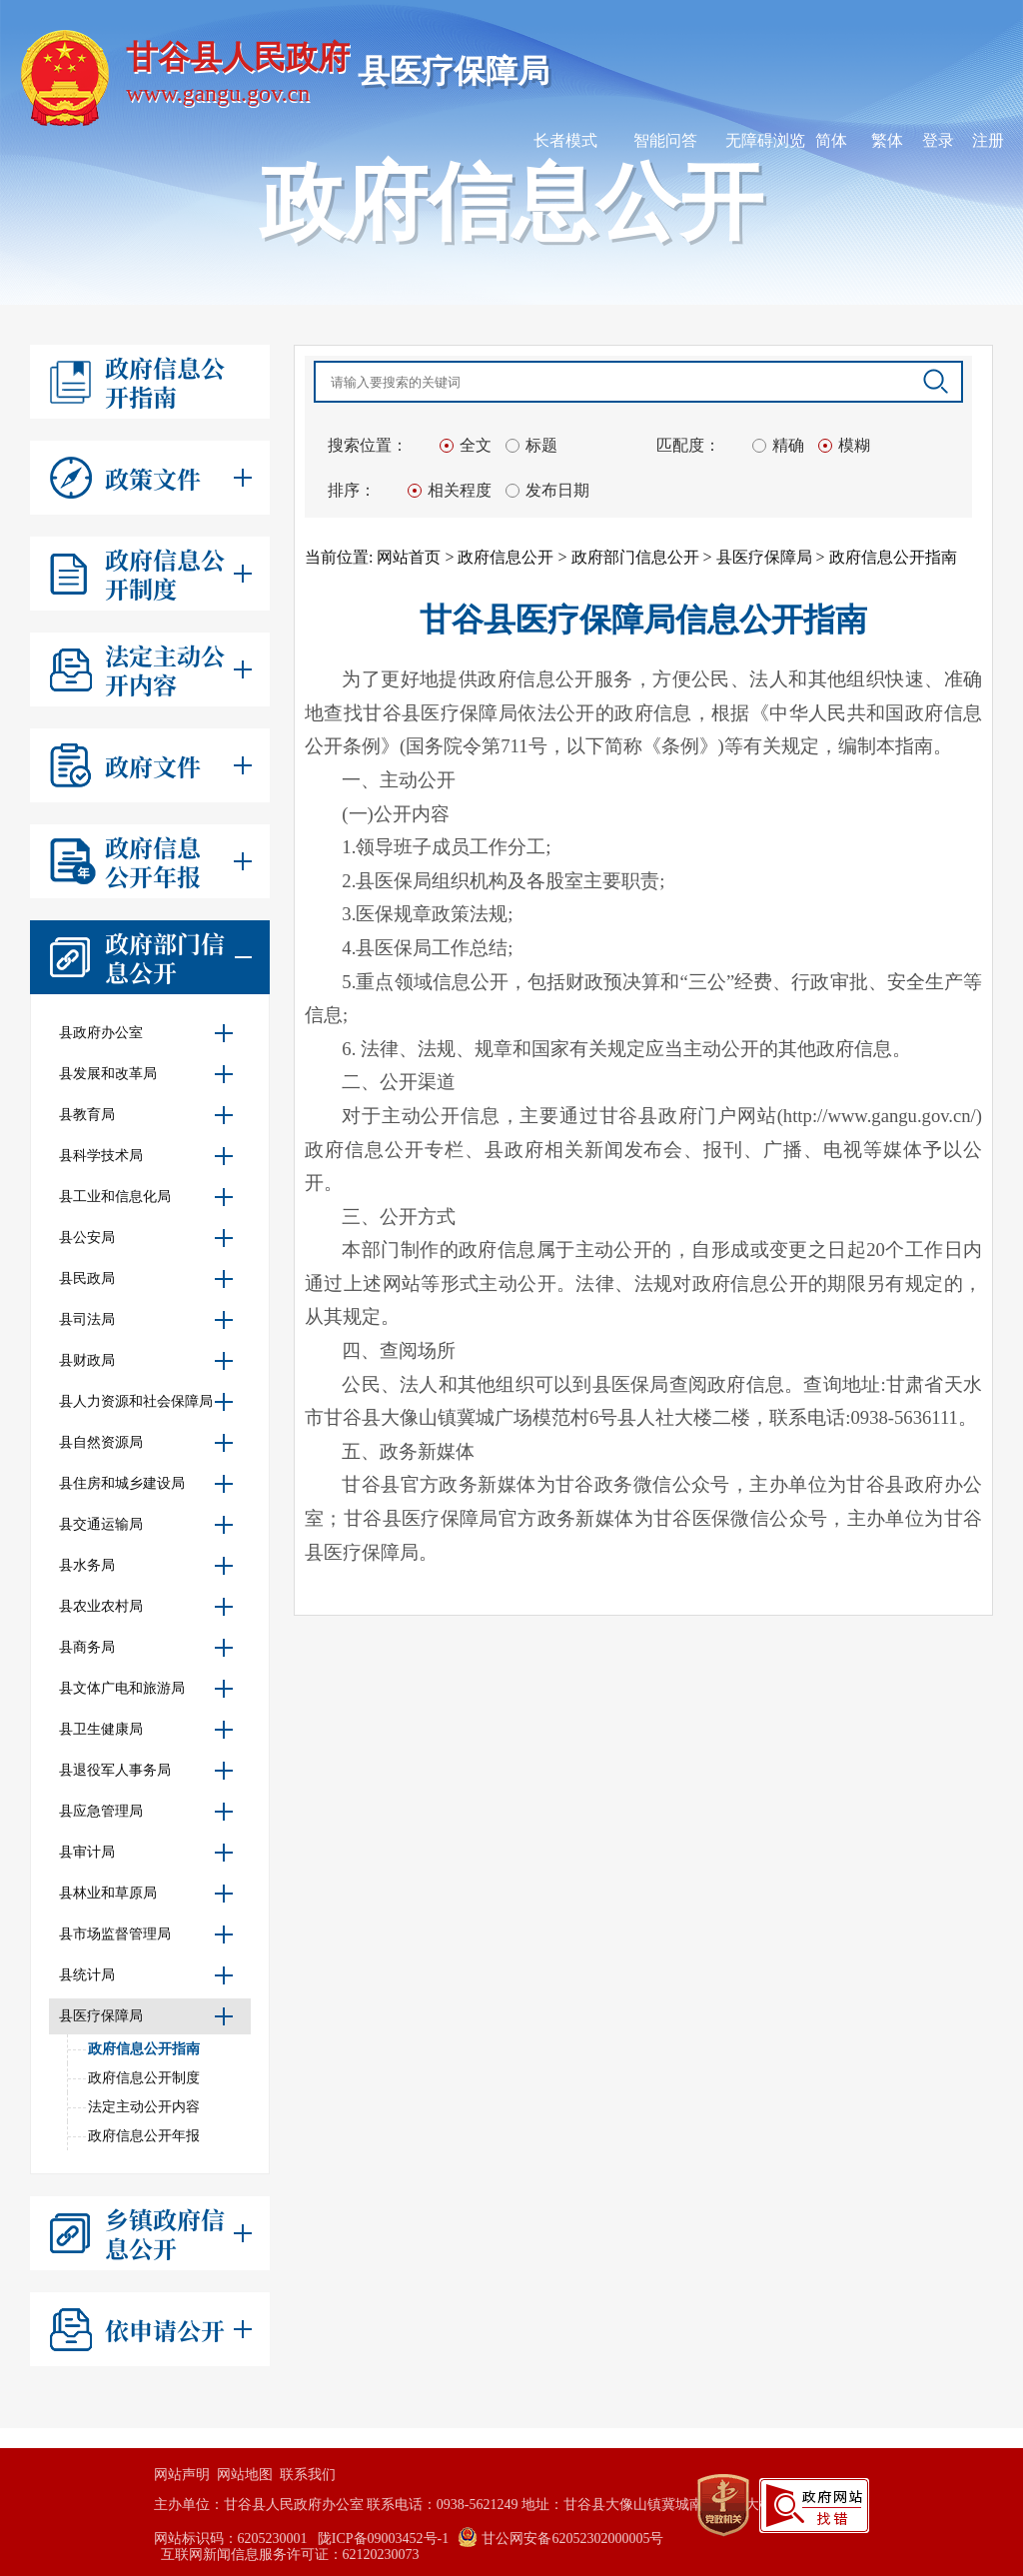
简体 (831, 140)
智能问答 (665, 140)
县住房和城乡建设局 (149, 1484)
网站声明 (182, 2474)
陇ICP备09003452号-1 (383, 2538)
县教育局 (149, 1115)
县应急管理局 (149, 1812)
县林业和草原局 (149, 1894)
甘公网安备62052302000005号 (561, 2538)
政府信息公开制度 (144, 2077)
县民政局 (149, 1279)
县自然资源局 (149, 1443)
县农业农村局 (149, 1607)
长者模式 (565, 140)
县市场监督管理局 (149, 1934)
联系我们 (308, 2474)
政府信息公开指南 (144, 2048)
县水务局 (149, 1566)
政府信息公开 (505, 557)
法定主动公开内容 (144, 2106)
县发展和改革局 (149, 1074)
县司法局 (149, 1320)
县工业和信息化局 (149, 1197)
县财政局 (149, 1361)
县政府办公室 (149, 1033)
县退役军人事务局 (149, 1771)
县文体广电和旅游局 (149, 1689)
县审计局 (149, 1853)
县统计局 (149, 1975)
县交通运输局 (149, 1525)
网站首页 (409, 557)
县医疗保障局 (149, 2016)
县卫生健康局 (149, 1730)
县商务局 (149, 1648)
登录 (938, 140)
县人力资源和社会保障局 (149, 1402)
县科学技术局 (149, 1156)
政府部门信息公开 (635, 557)
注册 (988, 140)
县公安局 (149, 1238)
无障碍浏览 (765, 140)
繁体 (887, 140)
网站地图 (245, 2474)
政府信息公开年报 (144, 2135)
